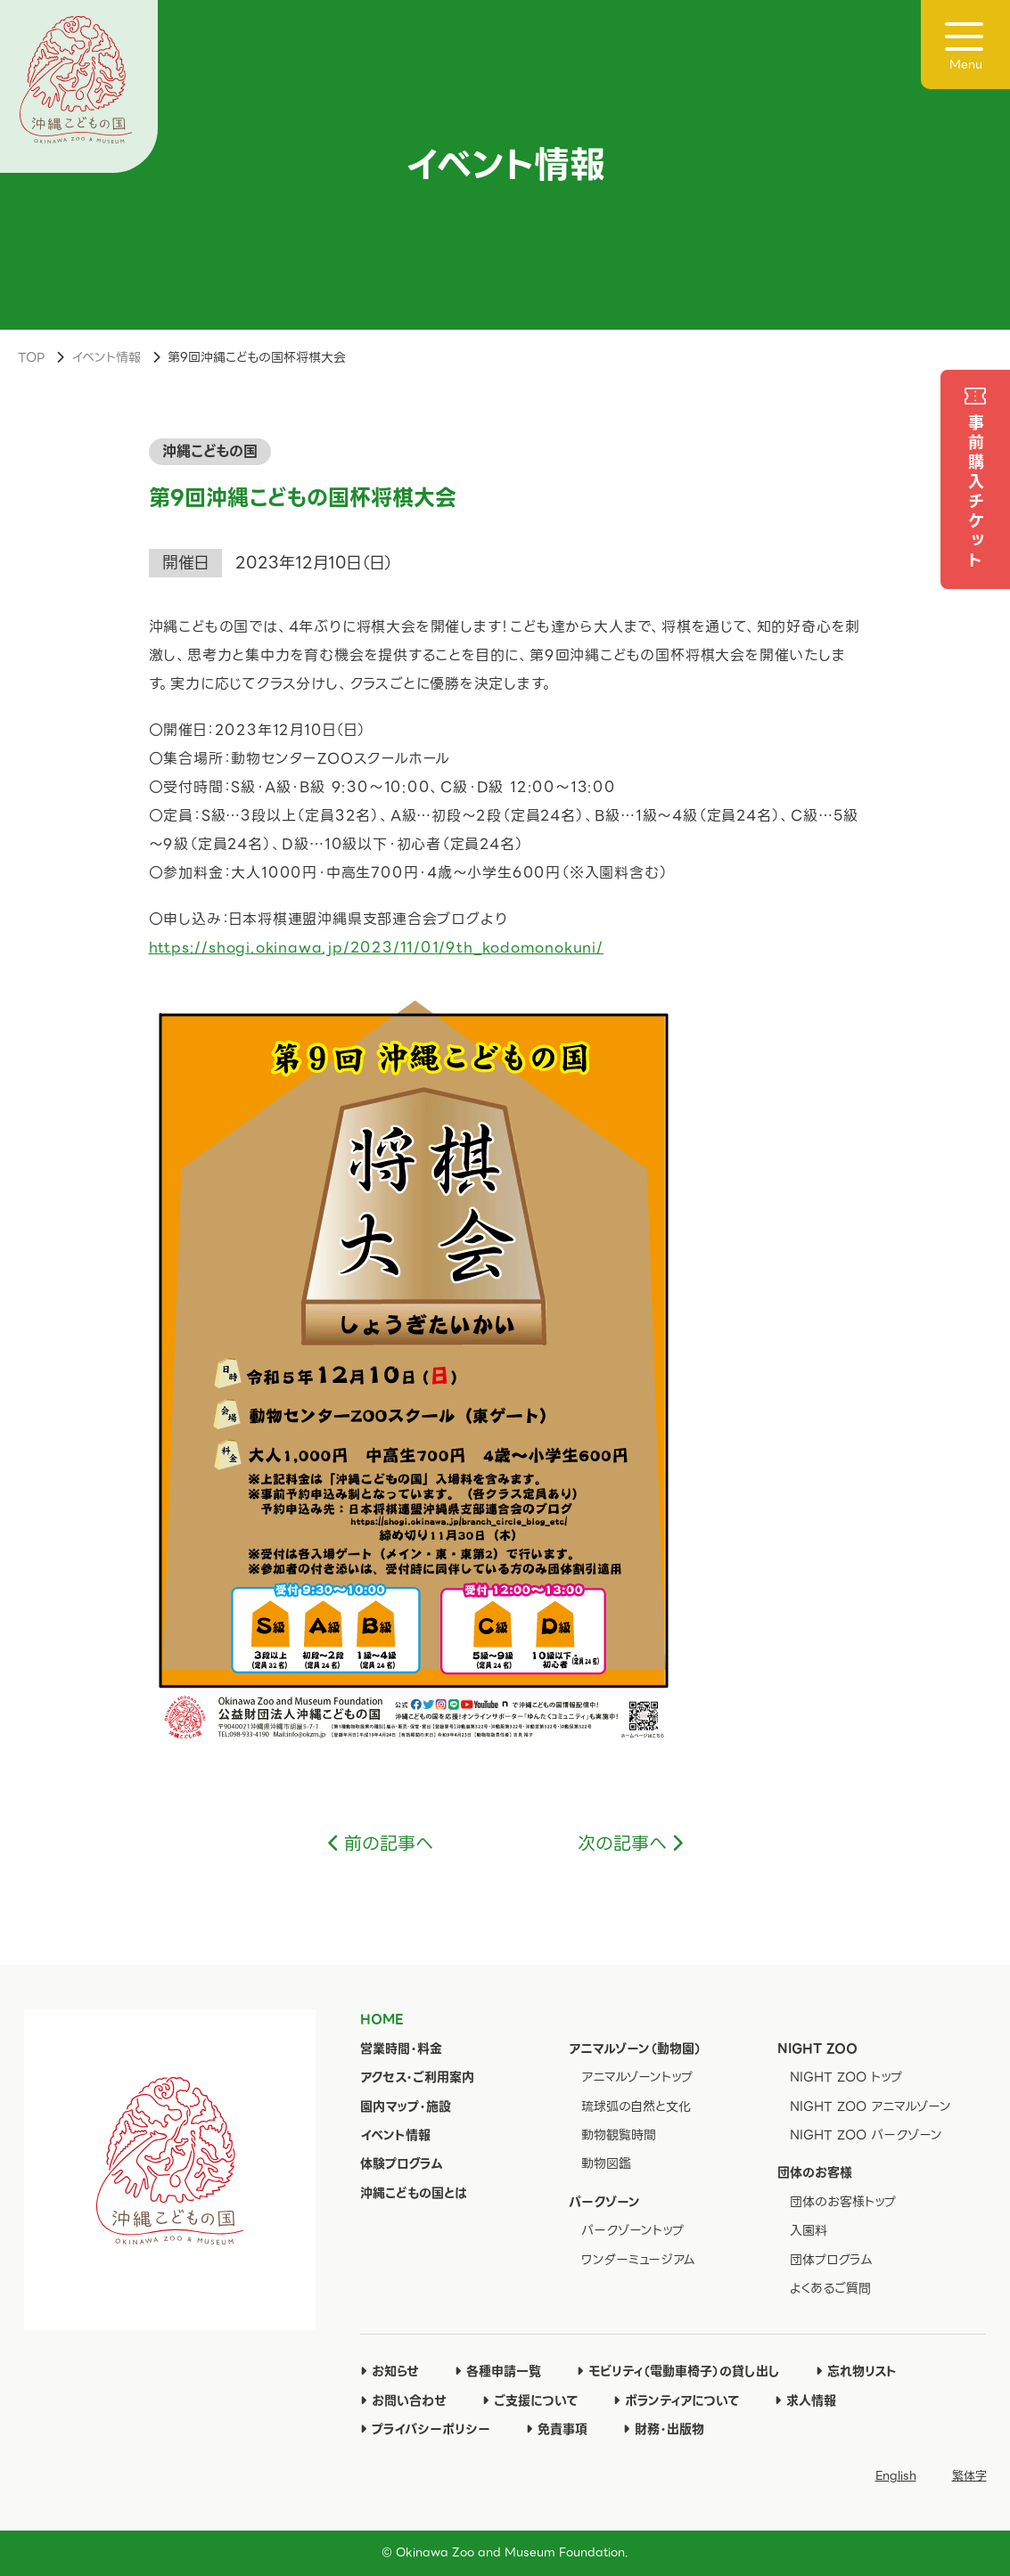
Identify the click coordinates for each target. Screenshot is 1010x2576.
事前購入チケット (976, 492)
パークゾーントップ (632, 2230)
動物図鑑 (606, 2163)
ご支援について (530, 2400)
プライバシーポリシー (425, 2429)
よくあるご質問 (830, 2288)
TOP (31, 357)
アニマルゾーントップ (637, 2077)
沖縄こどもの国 (210, 451)
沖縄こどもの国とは (413, 2193)
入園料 (808, 2230)
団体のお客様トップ (843, 2202)
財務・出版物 (663, 2429)
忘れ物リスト (856, 2371)
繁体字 (969, 2475)
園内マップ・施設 (405, 2106)
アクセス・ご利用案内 (417, 2077)
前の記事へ (388, 1843)
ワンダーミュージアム (638, 2259)
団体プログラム (831, 2259)
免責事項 (556, 2429)
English (895, 2475)
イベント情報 (106, 357)
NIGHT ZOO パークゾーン (866, 2135)
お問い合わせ (403, 2400)
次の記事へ (622, 1843)
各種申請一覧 (498, 2371)
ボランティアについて (676, 2400)
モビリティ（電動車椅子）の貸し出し (678, 2371)
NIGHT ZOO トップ (846, 2077)
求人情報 (805, 2400)
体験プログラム (401, 2163)
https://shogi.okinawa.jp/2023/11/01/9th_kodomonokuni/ (376, 947)
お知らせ (389, 2371)
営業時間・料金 (401, 2048)
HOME (381, 2019)
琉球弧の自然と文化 (636, 2106)
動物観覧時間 (618, 2135)
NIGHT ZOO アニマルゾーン (870, 2106)
